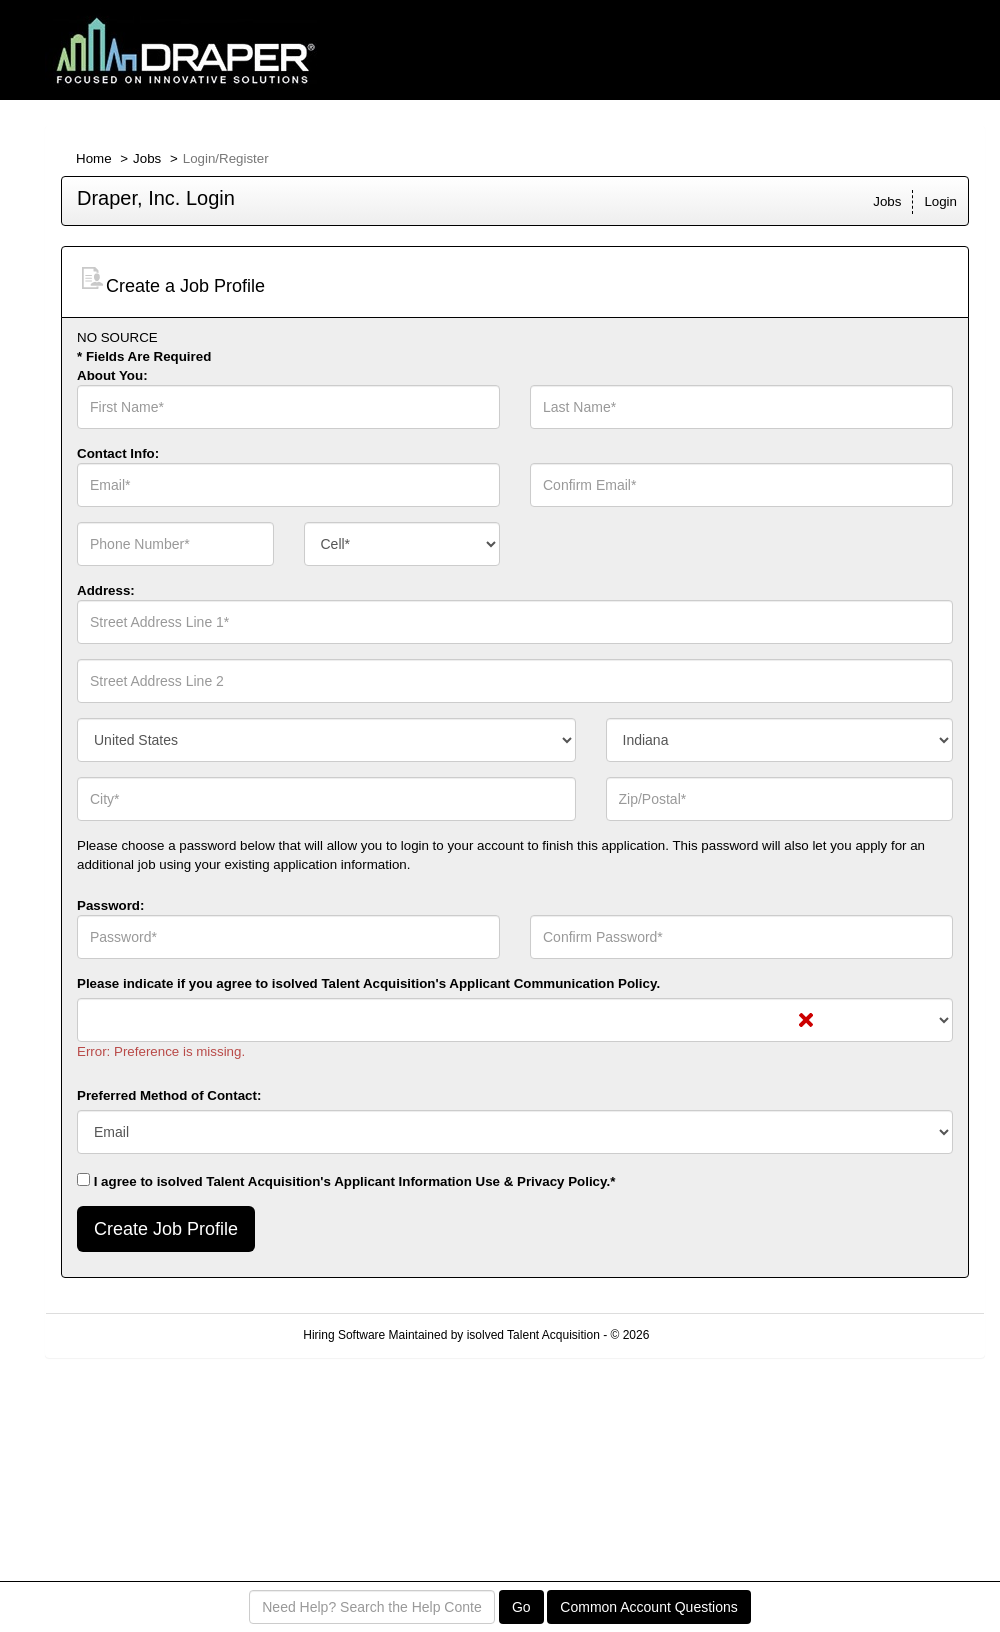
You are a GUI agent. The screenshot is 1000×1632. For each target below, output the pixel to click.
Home (94, 158)
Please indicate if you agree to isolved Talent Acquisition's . (368, 983)
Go (521, 1607)
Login (940, 201)
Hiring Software (344, 1335)
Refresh (706, 1335)
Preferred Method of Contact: (169, 1095)
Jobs (147, 158)
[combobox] (402, 544)
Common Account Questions (648, 1607)
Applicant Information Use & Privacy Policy (470, 1181)
